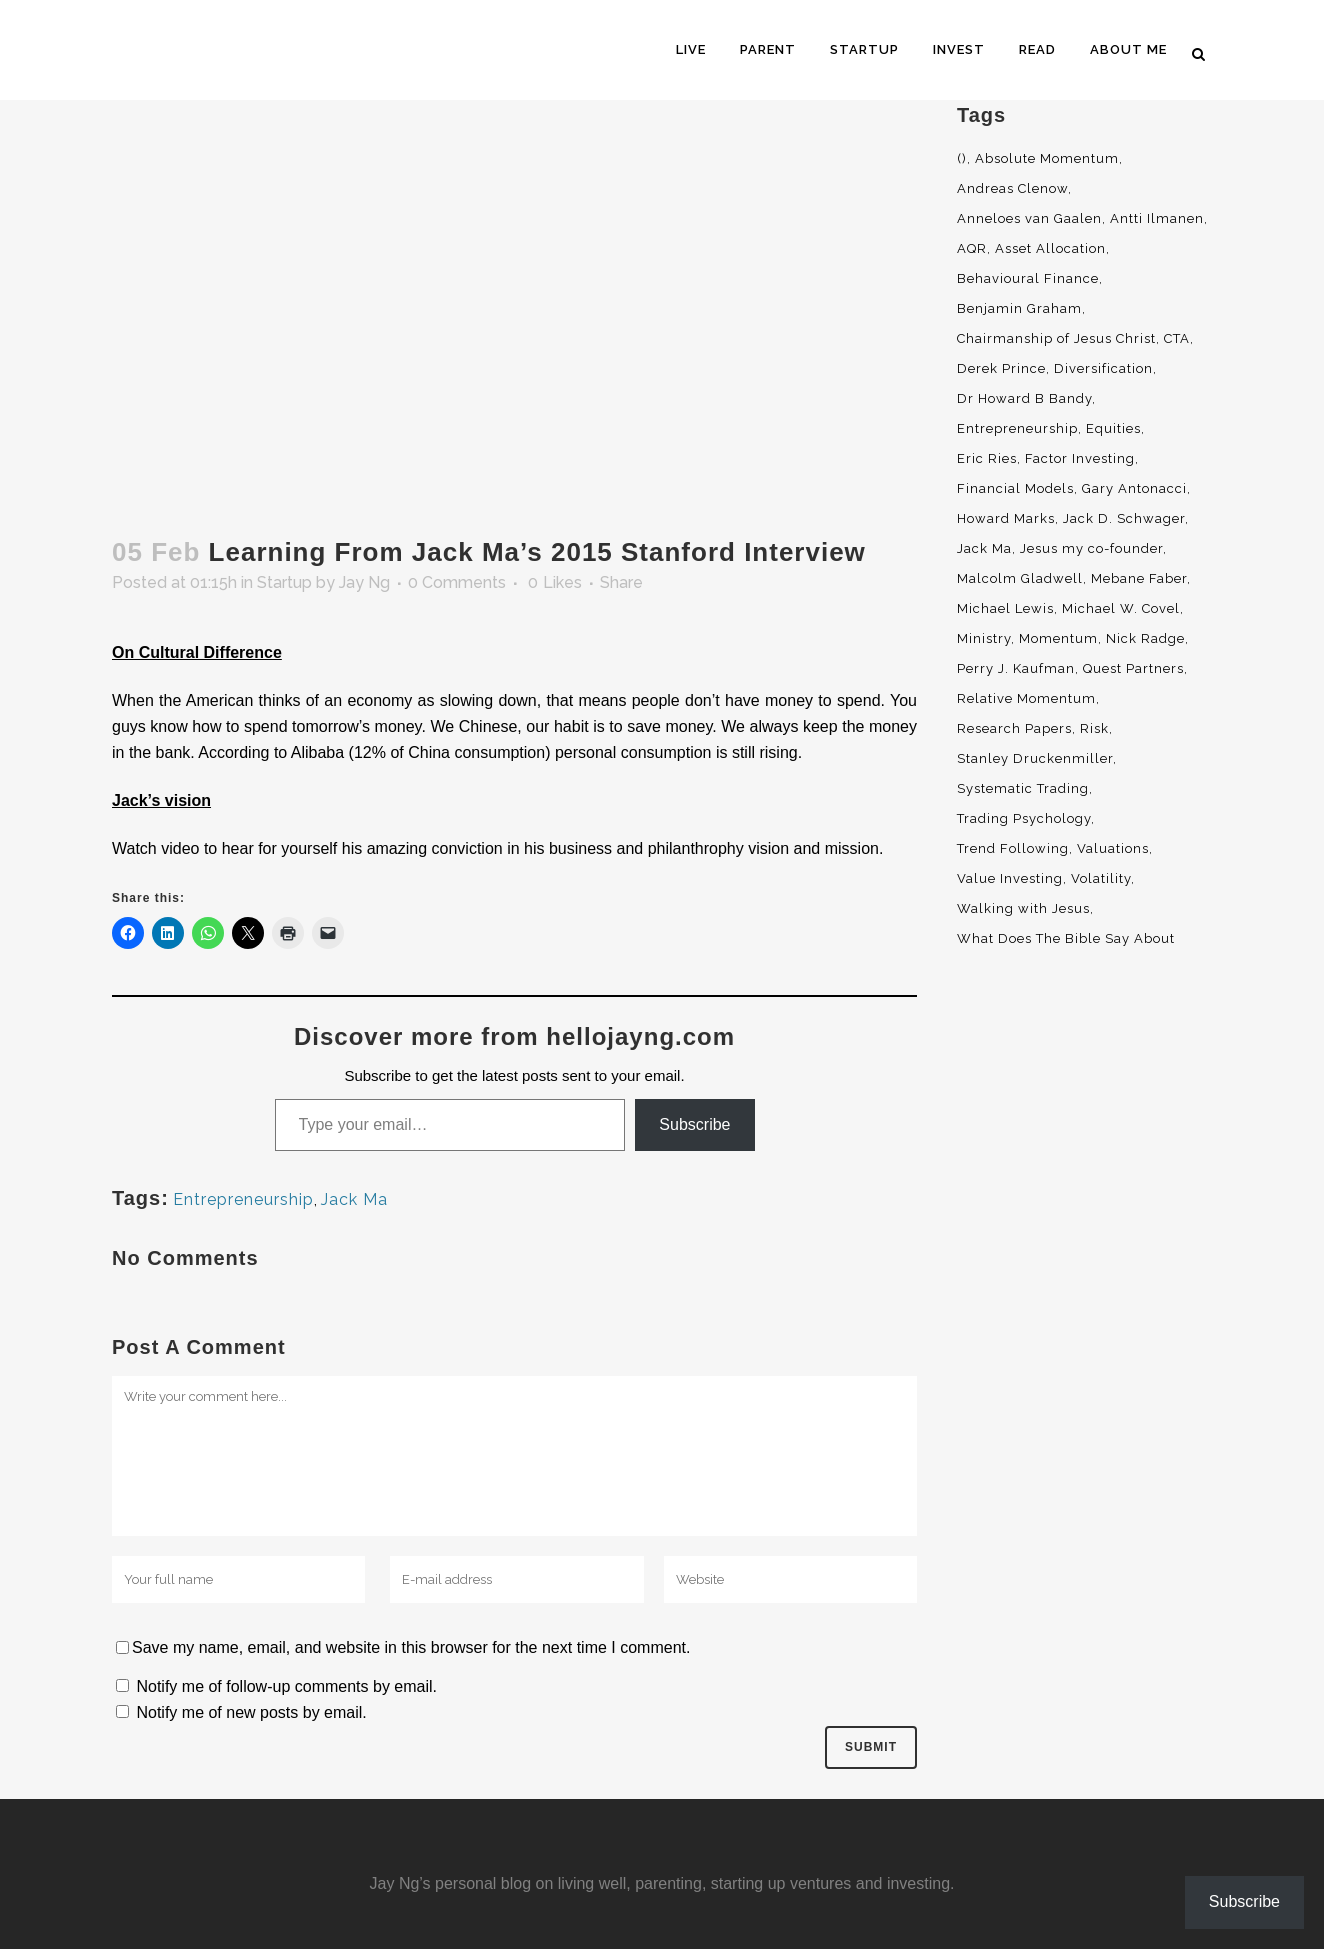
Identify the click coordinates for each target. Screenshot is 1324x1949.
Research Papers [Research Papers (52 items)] (1014, 728)
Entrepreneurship (243, 1199)
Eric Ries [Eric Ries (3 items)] (987, 458)
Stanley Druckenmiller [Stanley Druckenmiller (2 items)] (1035, 758)
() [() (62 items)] (962, 158)
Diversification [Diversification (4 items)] (1103, 368)
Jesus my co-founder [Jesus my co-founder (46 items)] (1091, 548)
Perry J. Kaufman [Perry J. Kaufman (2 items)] (1016, 668)
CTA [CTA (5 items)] (1177, 338)
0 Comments (457, 582)
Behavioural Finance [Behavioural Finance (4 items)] (1028, 278)
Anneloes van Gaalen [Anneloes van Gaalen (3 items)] (1029, 218)
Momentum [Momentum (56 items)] (1058, 638)
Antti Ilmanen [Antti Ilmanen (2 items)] (1157, 218)
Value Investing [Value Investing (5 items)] (1010, 878)
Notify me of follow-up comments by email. (286, 1686)
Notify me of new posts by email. (251, 1712)
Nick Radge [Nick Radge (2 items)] (1145, 638)
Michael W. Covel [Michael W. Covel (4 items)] (1121, 608)
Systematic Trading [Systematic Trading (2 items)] (1023, 788)
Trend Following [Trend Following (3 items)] (1013, 848)
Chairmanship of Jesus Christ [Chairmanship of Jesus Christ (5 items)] (1056, 338)
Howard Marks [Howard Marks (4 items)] (1006, 518)
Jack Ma (354, 1199)
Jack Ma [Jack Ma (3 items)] (984, 548)
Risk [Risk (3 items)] (1094, 728)
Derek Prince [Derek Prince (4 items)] (1001, 368)
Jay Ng (364, 582)
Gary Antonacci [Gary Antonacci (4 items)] (1134, 488)
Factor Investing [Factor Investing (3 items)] (1080, 458)
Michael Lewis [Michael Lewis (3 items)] (1005, 608)
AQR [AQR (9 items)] (972, 248)
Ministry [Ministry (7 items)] (984, 638)
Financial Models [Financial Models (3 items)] (1015, 488)
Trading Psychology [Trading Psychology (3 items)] (1024, 818)
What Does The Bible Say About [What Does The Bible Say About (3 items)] (1066, 938)
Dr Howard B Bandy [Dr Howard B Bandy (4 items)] (1024, 398)
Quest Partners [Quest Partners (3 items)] (1133, 668)
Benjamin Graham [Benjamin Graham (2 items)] (1019, 308)
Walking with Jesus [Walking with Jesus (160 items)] (1023, 908)
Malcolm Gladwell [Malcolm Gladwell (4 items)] (1020, 578)
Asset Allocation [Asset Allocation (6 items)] (1050, 248)
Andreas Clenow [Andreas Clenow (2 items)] (1012, 188)
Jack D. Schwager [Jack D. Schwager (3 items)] (1124, 518)
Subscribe (694, 1124)
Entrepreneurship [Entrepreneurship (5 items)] (1017, 428)
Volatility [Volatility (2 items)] (1101, 878)
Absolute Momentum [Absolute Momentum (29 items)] (1047, 158)
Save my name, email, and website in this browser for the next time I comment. (411, 1647)
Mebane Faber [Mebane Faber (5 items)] (1139, 578)
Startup (284, 582)
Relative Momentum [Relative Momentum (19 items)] (1026, 698)
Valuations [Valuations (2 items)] (1113, 848)
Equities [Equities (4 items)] (1113, 428)
